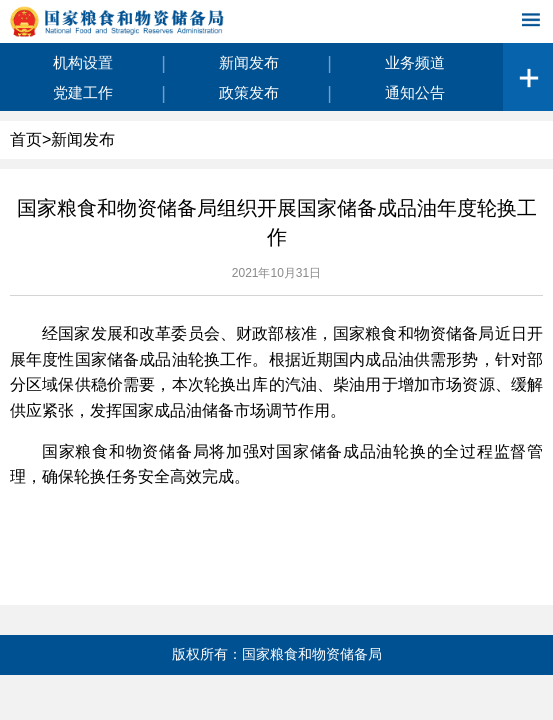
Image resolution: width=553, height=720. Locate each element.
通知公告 (415, 92)
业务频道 (415, 62)
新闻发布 (249, 62)
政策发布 (249, 92)
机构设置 (83, 62)
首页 (26, 139)
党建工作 (83, 92)
